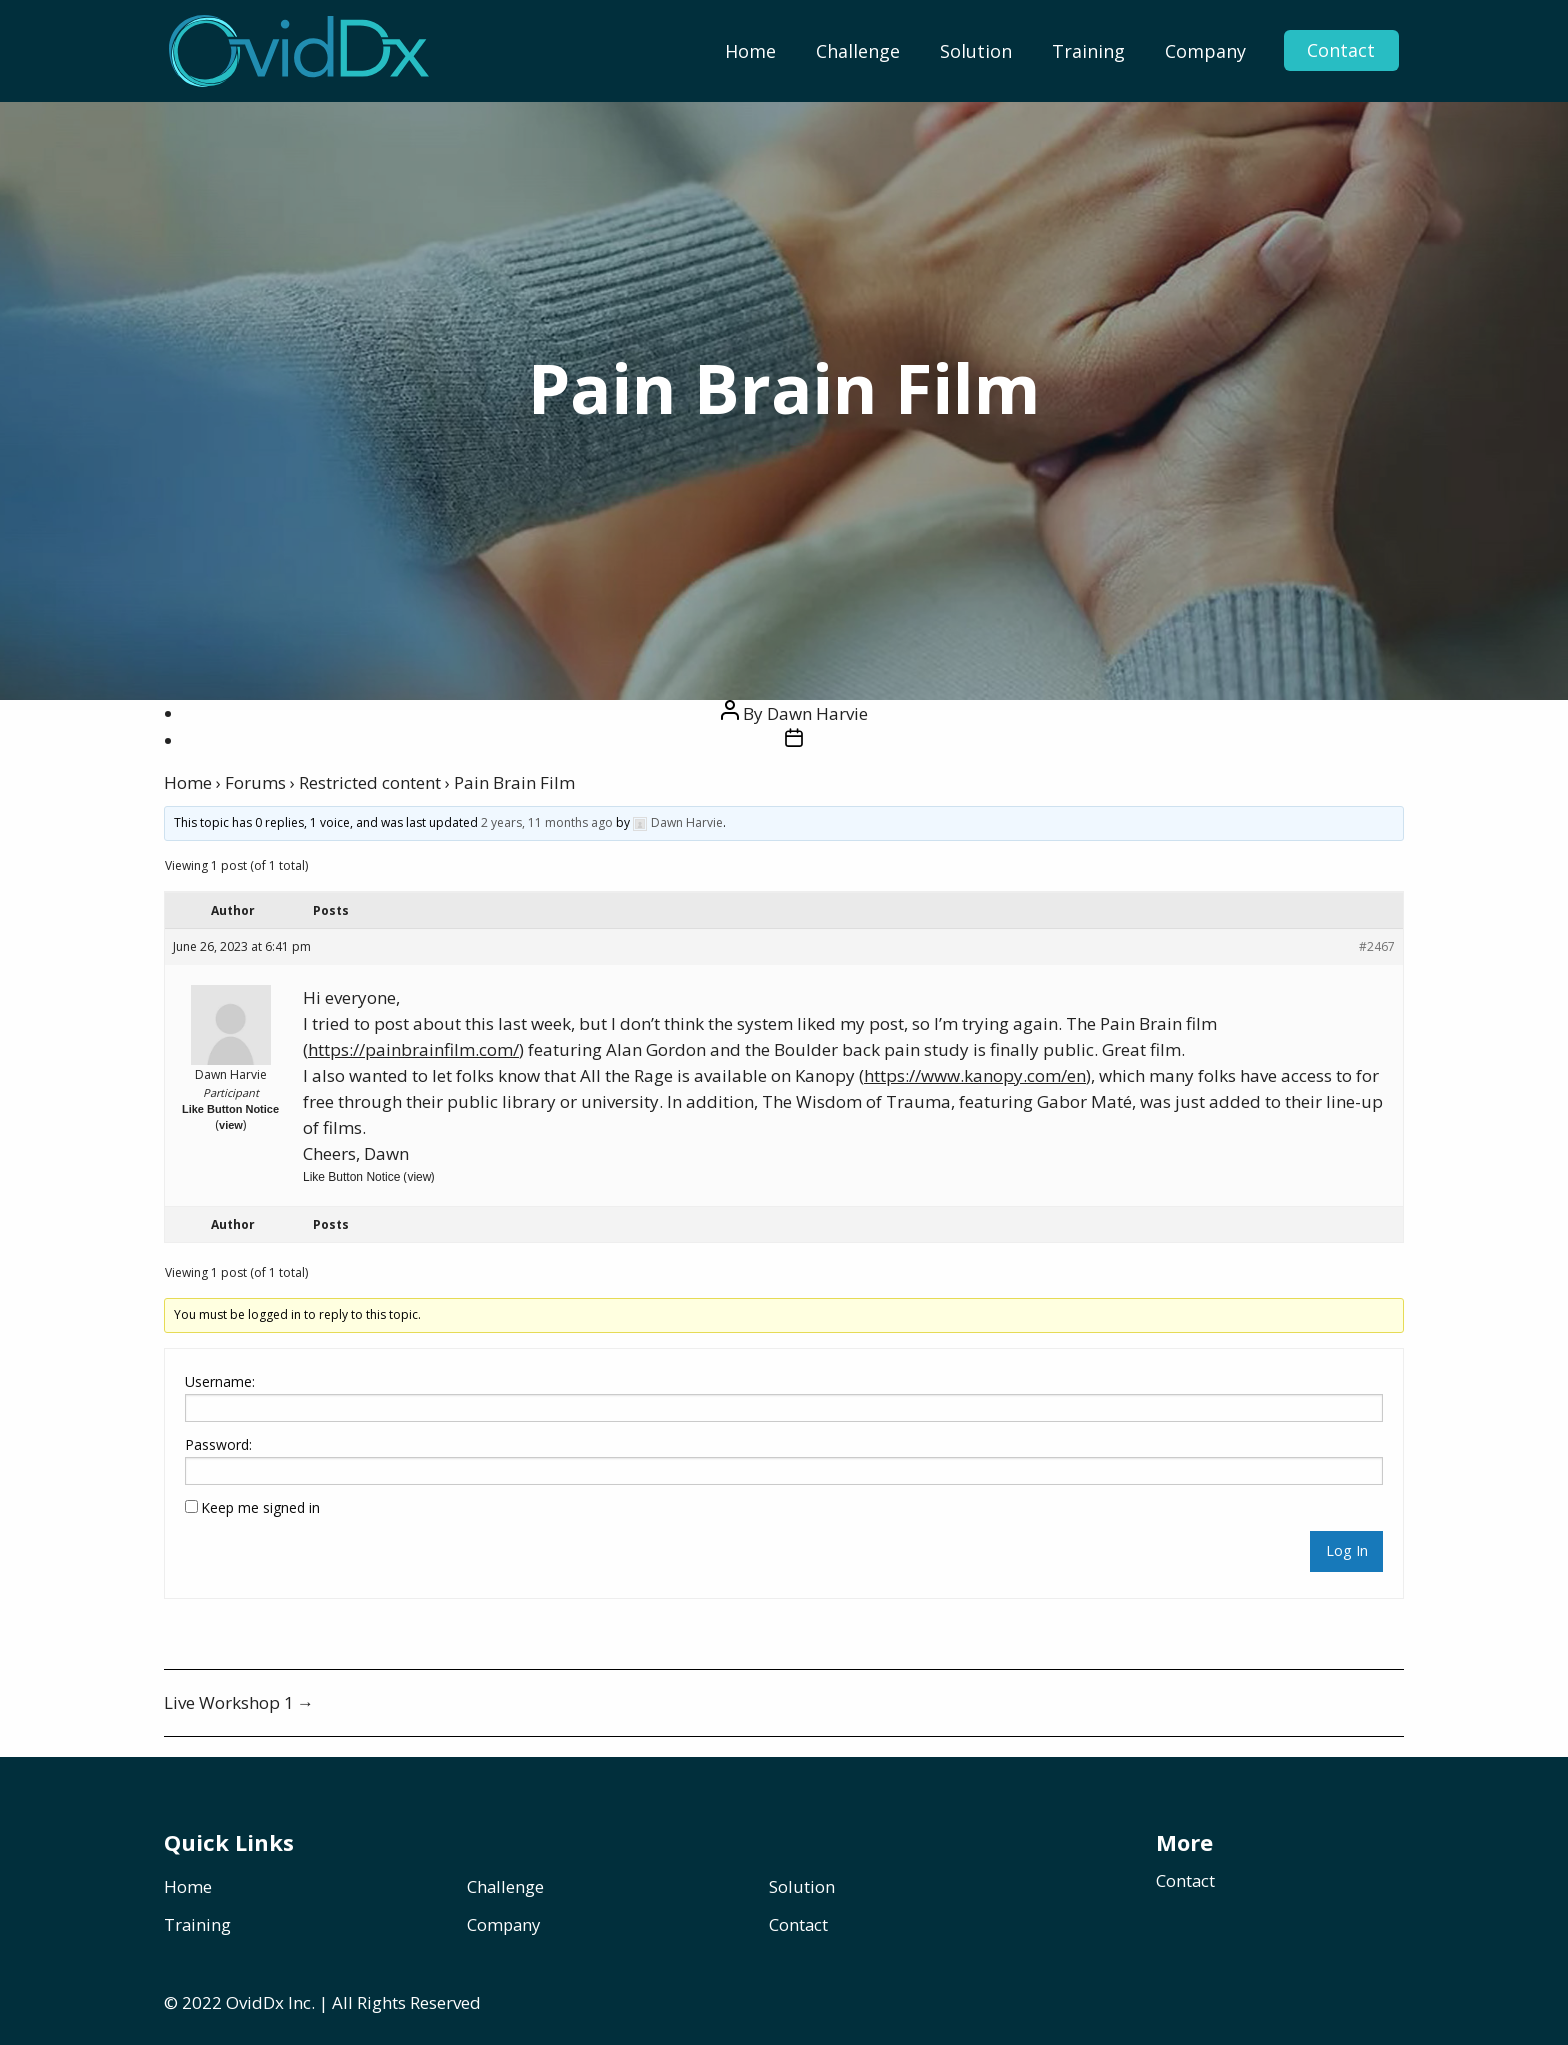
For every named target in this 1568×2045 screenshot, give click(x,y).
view (231, 1125)
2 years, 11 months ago (547, 822)
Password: (218, 1444)
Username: (220, 1381)
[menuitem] (750, 51)
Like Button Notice (230, 1109)
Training (1088, 51)
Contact (1340, 51)
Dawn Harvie (817, 713)
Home (750, 51)
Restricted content (370, 782)
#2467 (1377, 946)
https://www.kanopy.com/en (975, 1075)
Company (1205, 51)
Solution (976, 51)
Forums (255, 782)
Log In (1347, 1550)
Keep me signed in (260, 1507)
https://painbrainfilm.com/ (413, 1049)
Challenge (858, 51)
